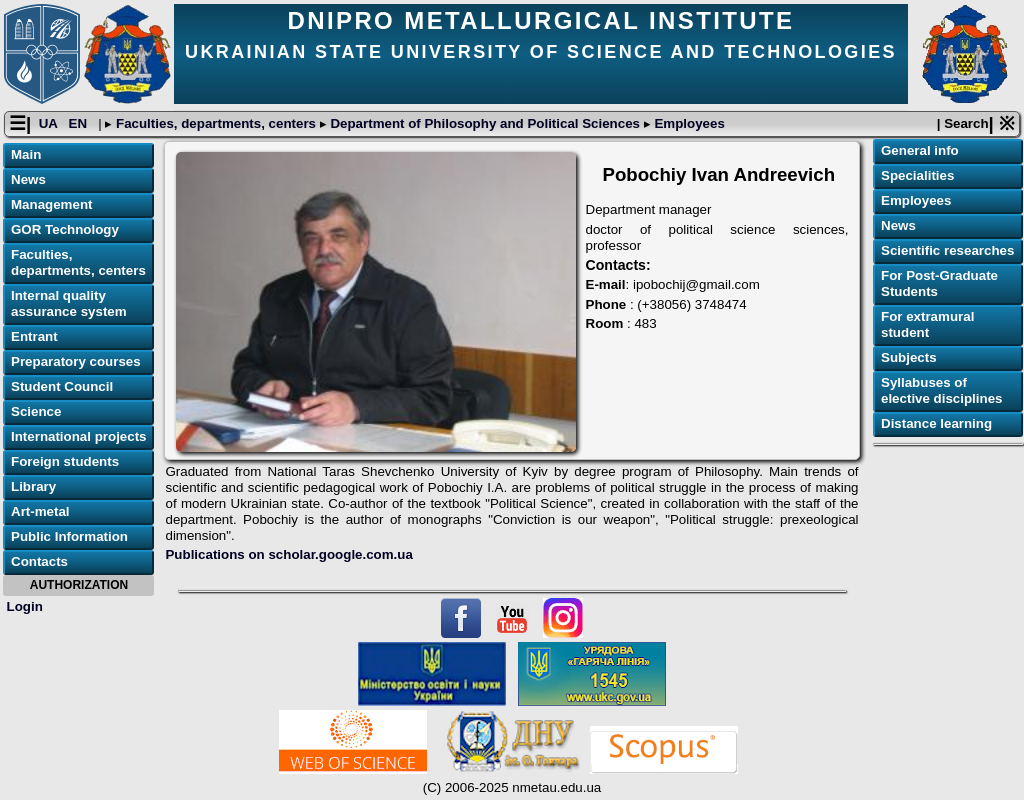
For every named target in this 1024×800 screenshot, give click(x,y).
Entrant (34, 336)
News (28, 179)
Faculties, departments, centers (215, 123)
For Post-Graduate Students (939, 283)
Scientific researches (947, 250)
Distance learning (936, 423)
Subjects (909, 357)
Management (51, 204)
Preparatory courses (76, 361)
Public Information (69, 536)
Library (33, 486)
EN (80, 123)
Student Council (62, 386)
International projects (79, 436)
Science (36, 411)
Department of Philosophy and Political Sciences (485, 123)
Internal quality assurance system (69, 303)
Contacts (39, 561)
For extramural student (927, 324)
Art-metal (40, 511)
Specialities (917, 175)
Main (26, 154)
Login (25, 606)
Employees (688, 123)
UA (50, 123)
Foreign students (65, 461)
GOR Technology (65, 229)
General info (920, 150)
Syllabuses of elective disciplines (942, 390)
